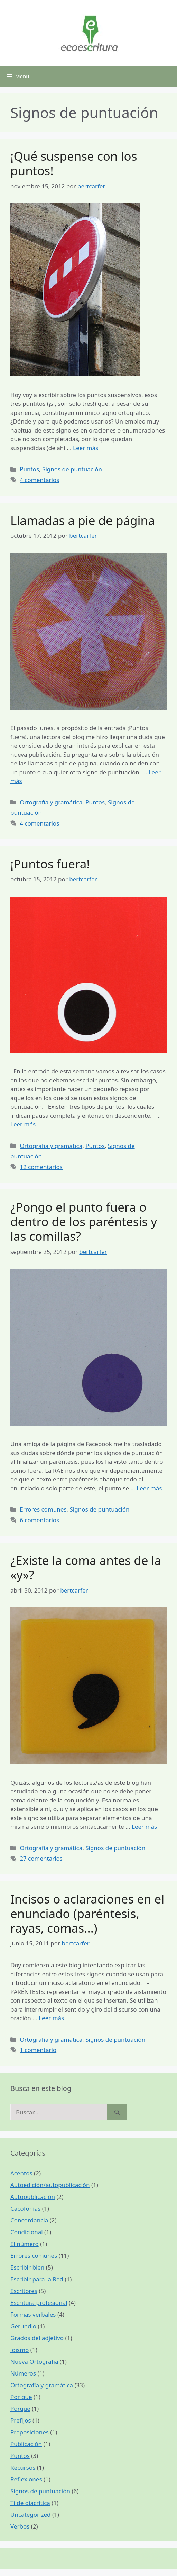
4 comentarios (39, 480)
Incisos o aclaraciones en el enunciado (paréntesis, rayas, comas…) (87, 1913)
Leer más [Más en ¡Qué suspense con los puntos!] (85, 448)
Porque (20, 2409)
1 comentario (38, 2050)
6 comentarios (39, 1520)
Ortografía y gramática (51, 802)
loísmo (19, 2350)
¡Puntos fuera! (50, 864)
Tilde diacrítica (30, 2503)
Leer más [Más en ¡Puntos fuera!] (23, 1124)
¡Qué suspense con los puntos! (73, 163)
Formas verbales (33, 2314)
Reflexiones (26, 2479)
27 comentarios (41, 1858)
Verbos (19, 2526)
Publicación (26, 2444)
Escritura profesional (38, 2303)
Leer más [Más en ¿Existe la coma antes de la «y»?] (144, 1826)
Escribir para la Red (36, 2279)
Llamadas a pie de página (82, 520)
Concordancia (29, 2220)
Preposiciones (29, 2432)
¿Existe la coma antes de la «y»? (85, 1567)
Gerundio (23, 2326)
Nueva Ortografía (34, 2361)
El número (24, 2244)
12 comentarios (41, 1167)
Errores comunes (43, 1509)
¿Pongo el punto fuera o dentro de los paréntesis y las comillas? (83, 1221)
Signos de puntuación (72, 469)
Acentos (21, 2173)
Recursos (22, 2467)
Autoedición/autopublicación (50, 2185)
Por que (21, 2397)
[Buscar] (117, 2112)
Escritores (23, 2291)
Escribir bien (27, 2267)
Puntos (29, 469)
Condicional (26, 2232)
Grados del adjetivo (37, 2338)
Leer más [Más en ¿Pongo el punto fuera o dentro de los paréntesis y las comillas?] (149, 1488)
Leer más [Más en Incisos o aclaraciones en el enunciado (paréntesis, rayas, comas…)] (51, 2018)
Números (23, 2373)
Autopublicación (32, 2197)
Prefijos (20, 2420)
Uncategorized (30, 2515)
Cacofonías (25, 2208)
